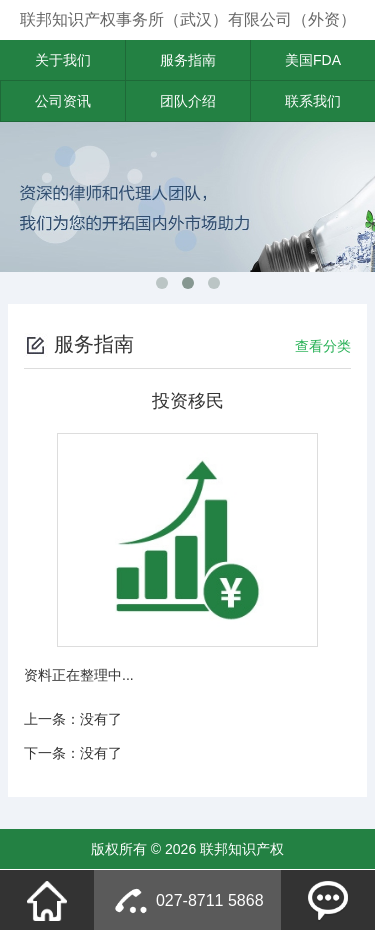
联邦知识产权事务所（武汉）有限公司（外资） (188, 19)
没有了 (101, 719)
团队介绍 (188, 101)
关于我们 (63, 60)
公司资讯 (63, 101)
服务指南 (188, 60)
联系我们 (313, 101)
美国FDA (313, 60)
